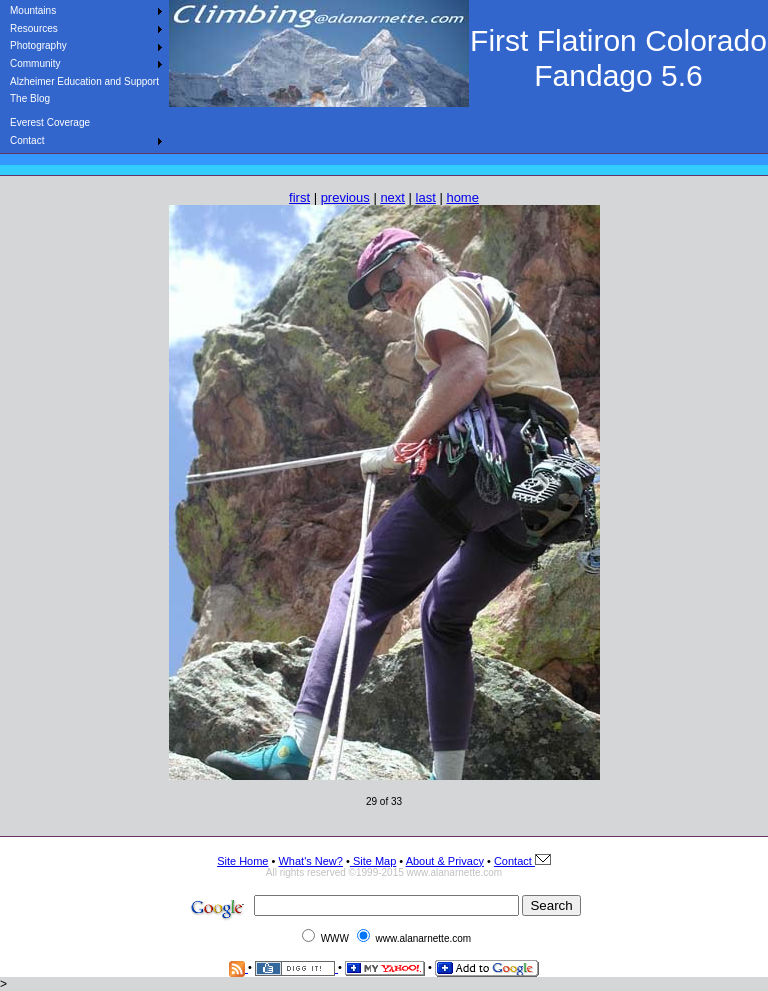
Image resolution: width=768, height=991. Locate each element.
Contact (27, 140)
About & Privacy (445, 861)
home (462, 197)
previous (345, 197)
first (299, 197)
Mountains (33, 10)
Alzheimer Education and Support (84, 81)
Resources (34, 28)
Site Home (242, 861)
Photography (38, 45)
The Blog (30, 98)
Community (35, 63)
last (426, 197)
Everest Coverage (50, 122)
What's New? (310, 861)
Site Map (373, 861)
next (392, 197)
